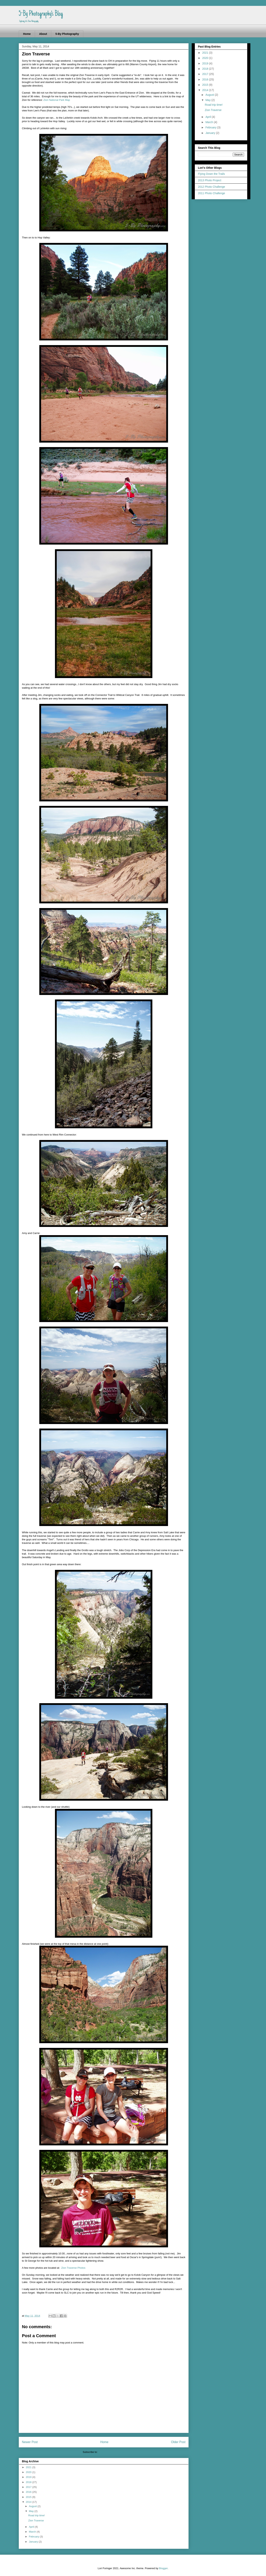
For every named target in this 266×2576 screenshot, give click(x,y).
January (34, 2541)
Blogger (163, 2568)
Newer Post (30, 2442)
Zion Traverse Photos (73, 2267)
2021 (29, 2467)
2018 (29, 2482)
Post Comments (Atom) (111, 2452)
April (32, 2526)
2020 (29, 2472)
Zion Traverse (36, 2520)
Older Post (178, 2442)
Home (27, 33)
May (31, 2511)
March (33, 2531)
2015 (29, 2497)
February (34, 2536)
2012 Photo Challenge (211, 186)
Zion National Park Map (56, 99)
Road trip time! (36, 2515)
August (33, 2506)
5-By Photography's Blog (41, 14)
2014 (29, 2501)
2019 (29, 2477)
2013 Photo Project (209, 180)
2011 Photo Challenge (211, 193)
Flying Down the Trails (211, 173)
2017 (29, 2487)
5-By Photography (67, 33)
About (43, 33)
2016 (29, 2491)
